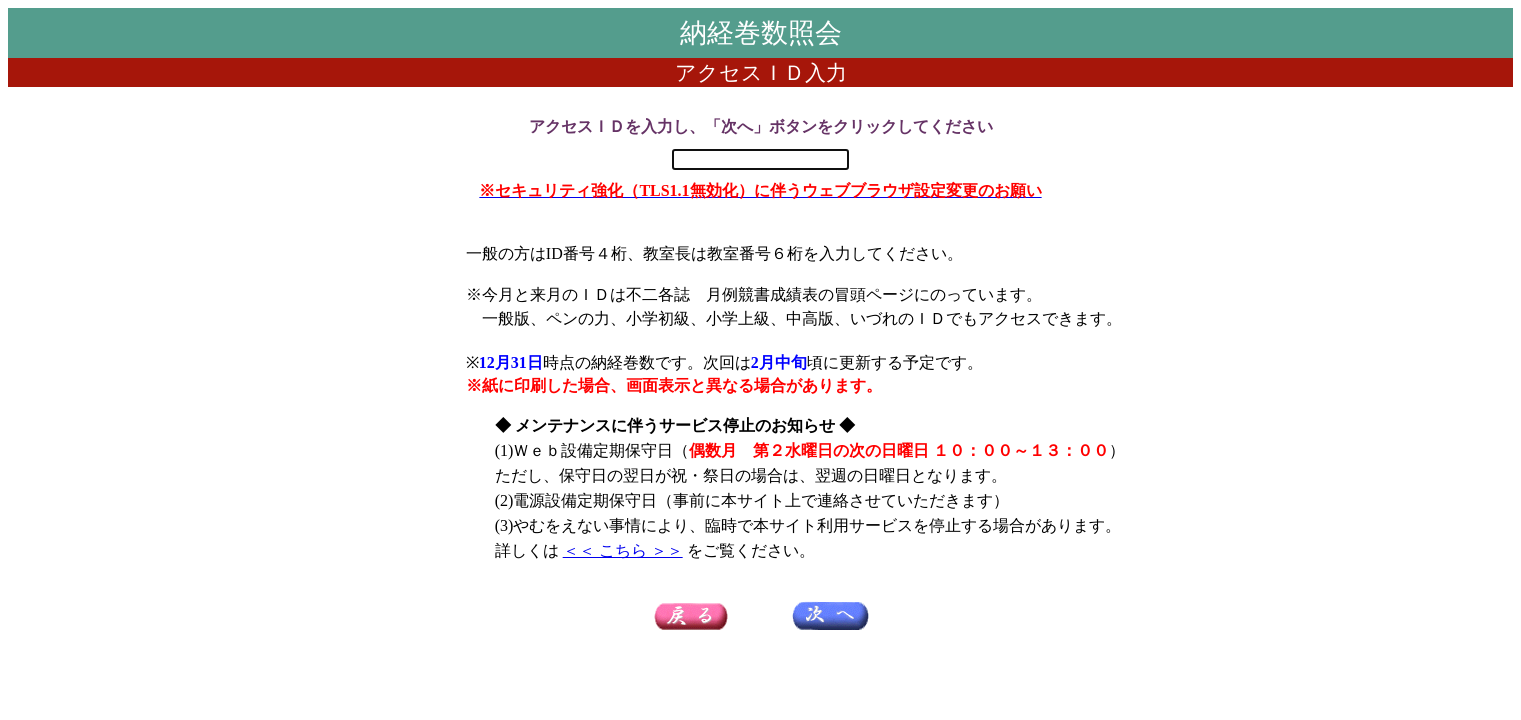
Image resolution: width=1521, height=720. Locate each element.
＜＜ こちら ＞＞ (623, 550)
